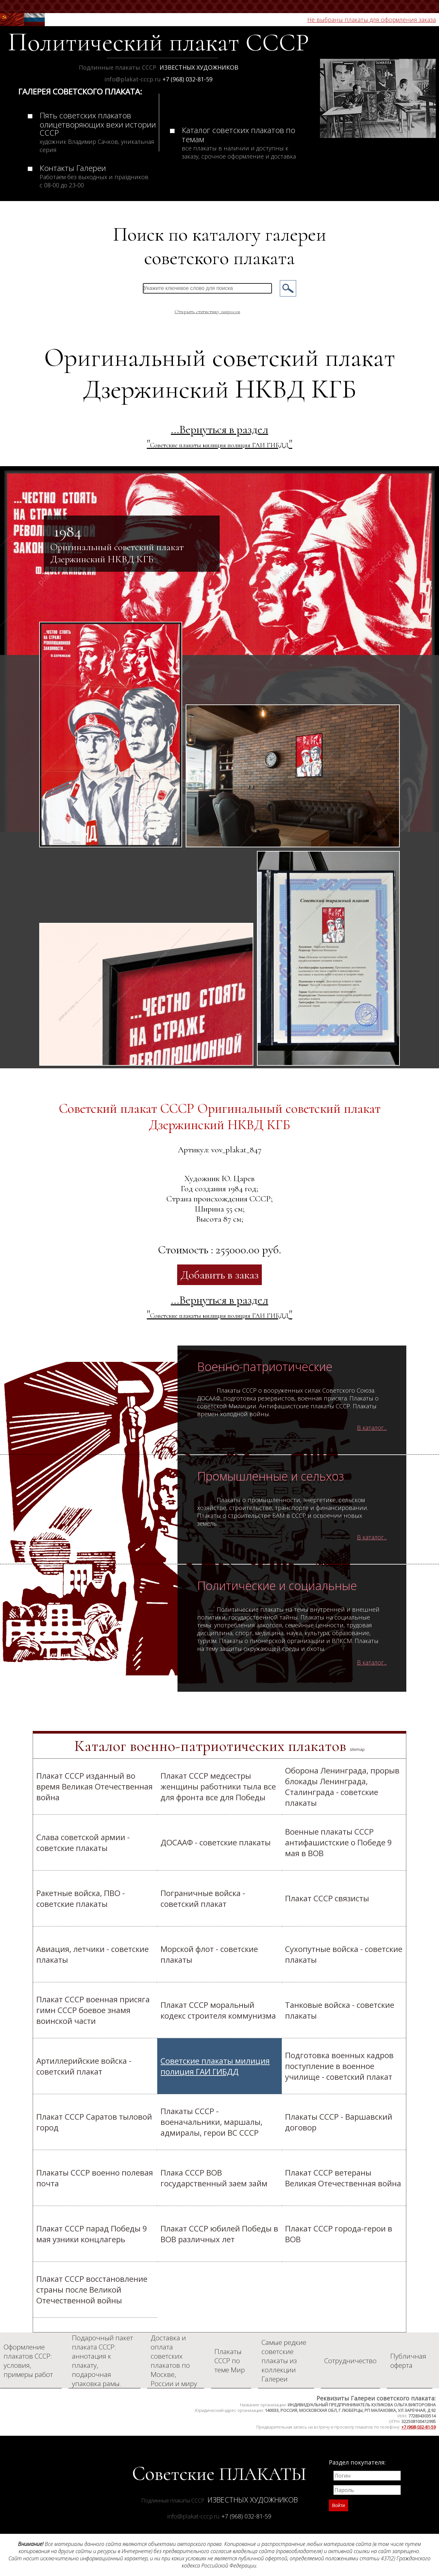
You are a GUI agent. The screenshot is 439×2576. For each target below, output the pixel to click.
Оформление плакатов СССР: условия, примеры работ (28, 2360)
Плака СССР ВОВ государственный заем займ (213, 2178)
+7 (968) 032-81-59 (187, 79)
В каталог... (372, 1428)
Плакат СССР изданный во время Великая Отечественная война (94, 1786)
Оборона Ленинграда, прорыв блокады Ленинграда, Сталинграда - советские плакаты (342, 1786)
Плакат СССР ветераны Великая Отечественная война (343, 2178)
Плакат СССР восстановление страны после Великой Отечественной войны (91, 2289)
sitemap (357, 1749)
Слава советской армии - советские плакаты (83, 1842)
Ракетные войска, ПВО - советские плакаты (80, 1898)
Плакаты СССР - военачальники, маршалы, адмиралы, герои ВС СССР (211, 2122)
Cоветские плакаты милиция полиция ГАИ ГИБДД (215, 2066)
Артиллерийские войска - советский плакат (83, 2066)
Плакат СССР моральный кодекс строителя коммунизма (218, 2010)
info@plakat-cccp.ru (133, 79)
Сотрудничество (350, 2360)
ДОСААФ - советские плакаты (215, 1842)
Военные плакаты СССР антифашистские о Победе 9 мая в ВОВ (338, 1842)
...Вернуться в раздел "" (219, 436)
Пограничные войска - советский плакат (202, 1898)
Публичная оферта (408, 2360)
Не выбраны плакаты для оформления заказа (371, 20)
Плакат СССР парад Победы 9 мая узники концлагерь (91, 2234)
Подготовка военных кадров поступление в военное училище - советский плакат (339, 2066)
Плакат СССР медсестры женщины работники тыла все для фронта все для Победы (218, 1786)
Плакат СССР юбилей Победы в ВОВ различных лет (219, 2234)
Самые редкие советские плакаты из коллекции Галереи (284, 2360)
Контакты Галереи (94, 175)
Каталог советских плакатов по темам (239, 142)
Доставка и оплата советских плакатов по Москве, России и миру (174, 2360)
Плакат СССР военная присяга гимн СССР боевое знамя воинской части (93, 2010)
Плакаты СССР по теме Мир (229, 2360)
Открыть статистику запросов (207, 311)
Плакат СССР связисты (327, 1898)
